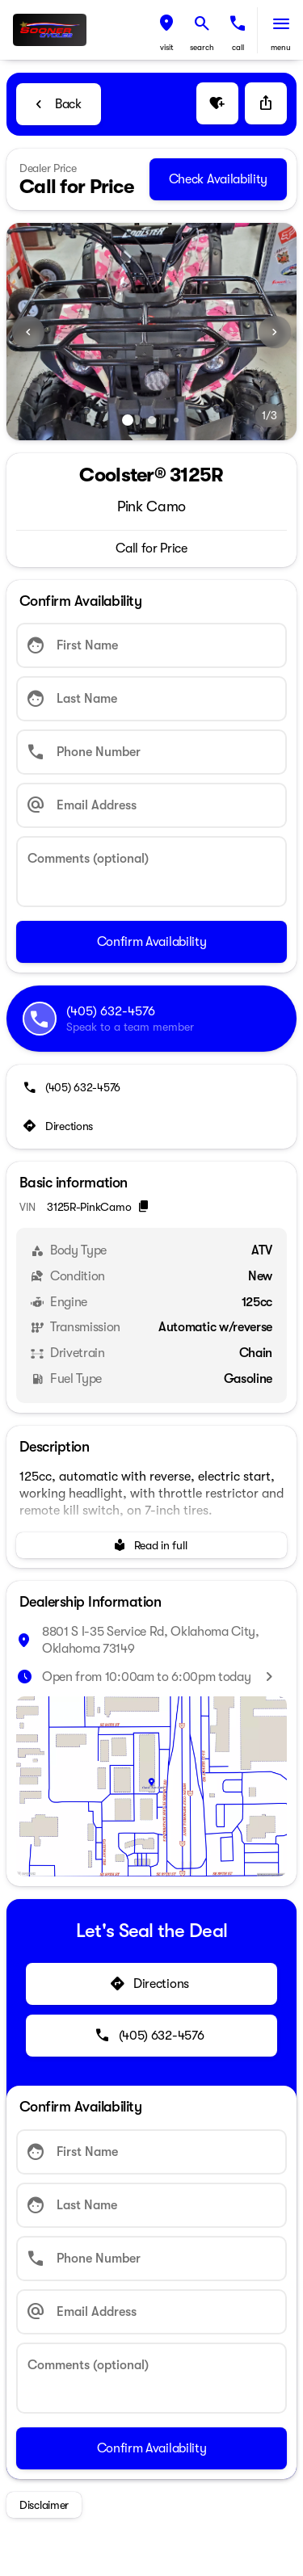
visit (167, 47)
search (202, 47)
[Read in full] (151, 1545)
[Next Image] (275, 332)
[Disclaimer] (44, 2505)
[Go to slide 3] (176, 420)
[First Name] (151, 645)
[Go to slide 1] (127, 420)
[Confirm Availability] (151, 942)
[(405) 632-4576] (73, 1087)
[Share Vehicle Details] (266, 103)
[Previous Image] (28, 332)
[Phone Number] (151, 752)
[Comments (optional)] (151, 871)
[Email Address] (151, 805)
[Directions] (59, 1126)
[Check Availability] (218, 179)
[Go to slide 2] (152, 420)
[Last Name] (151, 698)
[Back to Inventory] (58, 104)
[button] (166, 30)
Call (238, 47)
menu (281, 47)
